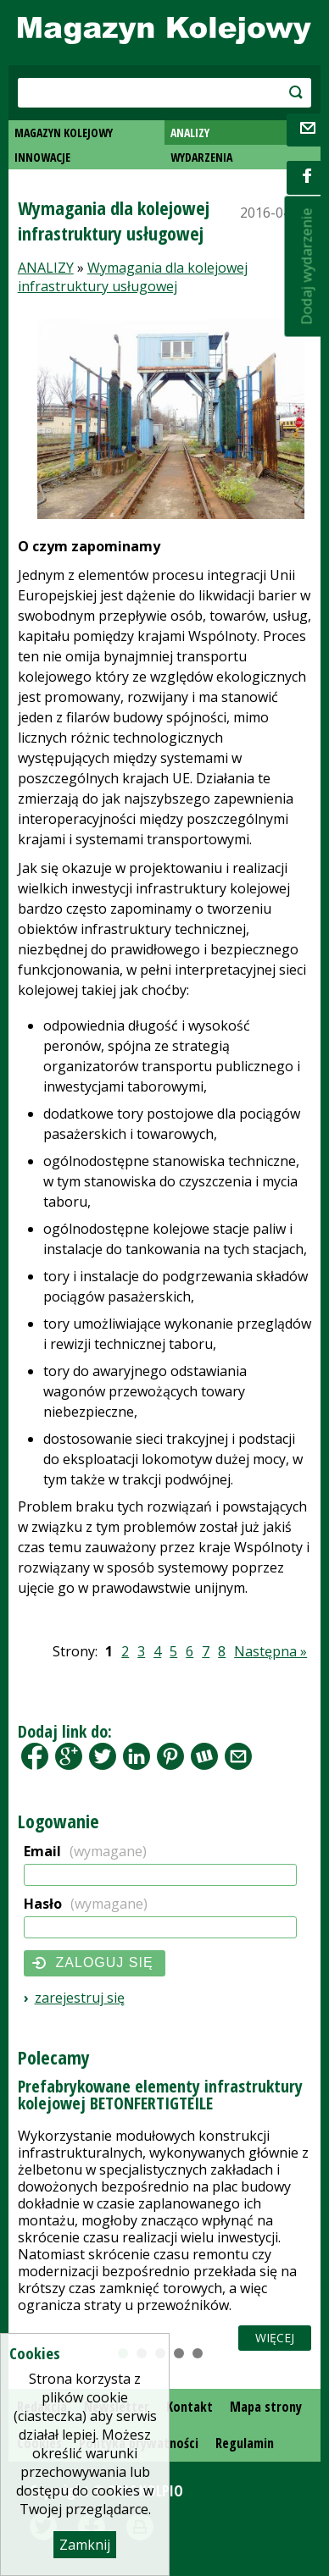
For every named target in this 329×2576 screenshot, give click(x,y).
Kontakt (189, 2406)
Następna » (270, 1651)
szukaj (282, 92)
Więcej (274, 2338)
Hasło (86, 1903)
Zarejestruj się (80, 1997)
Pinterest (170, 1756)
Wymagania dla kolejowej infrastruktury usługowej (133, 277)
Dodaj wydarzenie (306, 266)
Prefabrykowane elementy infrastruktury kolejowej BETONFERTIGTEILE (160, 2094)
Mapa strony (266, 2406)
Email (85, 1851)
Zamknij (84, 2544)
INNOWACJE (42, 157)
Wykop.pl (204, 1756)
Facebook (34, 1756)
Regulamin (244, 2443)
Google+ (68, 1756)
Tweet (102, 1756)
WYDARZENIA (201, 157)
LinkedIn (136, 1756)
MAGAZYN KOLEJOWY (63, 132)
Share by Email (238, 1756)
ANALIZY (189, 132)
